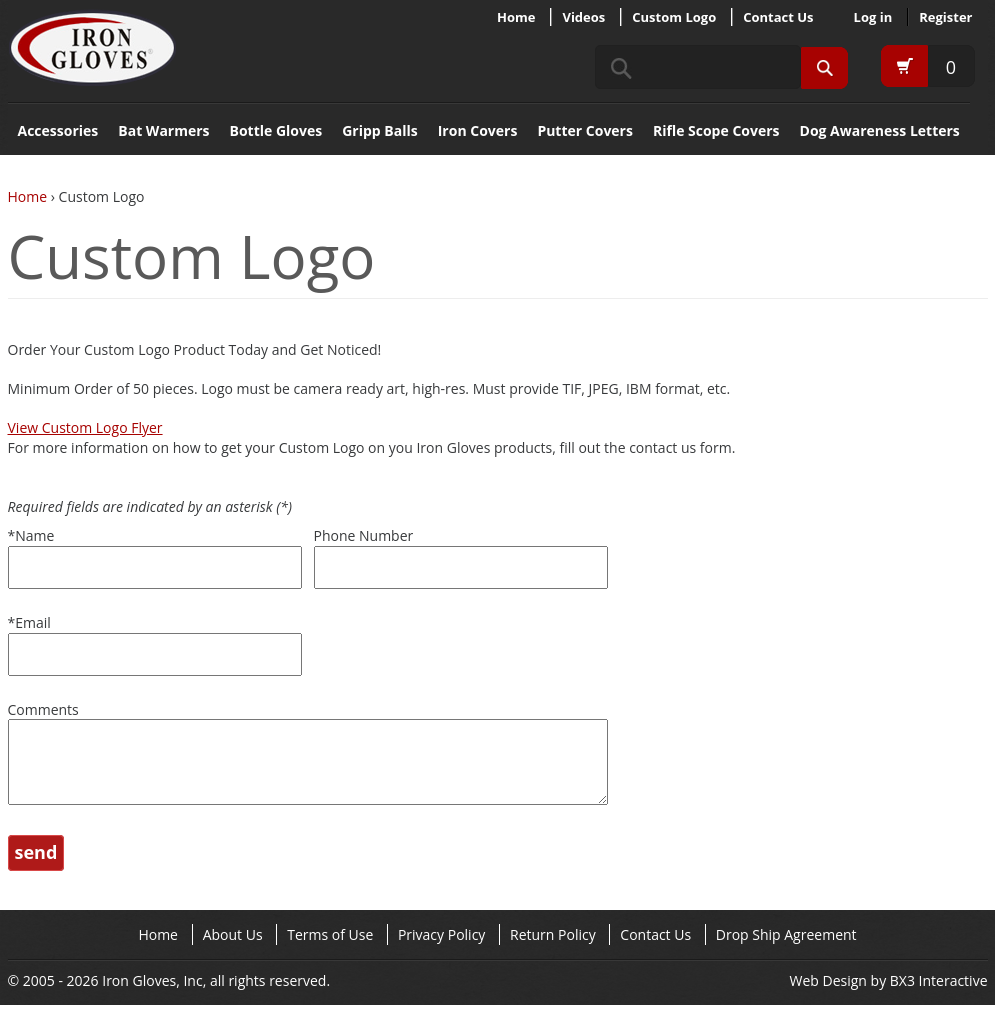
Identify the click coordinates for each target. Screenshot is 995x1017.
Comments (43, 709)
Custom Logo (674, 17)
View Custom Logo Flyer (85, 427)
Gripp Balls (380, 130)
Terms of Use (330, 946)
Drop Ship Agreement (786, 946)
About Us (233, 946)
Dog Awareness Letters (880, 130)
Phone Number (364, 535)
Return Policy (553, 946)
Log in (873, 17)
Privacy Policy (441, 946)
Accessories (58, 130)
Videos (583, 17)
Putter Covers (585, 130)
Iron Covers (478, 130)
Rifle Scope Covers (716, 130)
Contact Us (778, 17)
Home (516, 17)
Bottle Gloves (276, 130)
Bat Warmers (163, 130)
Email (29, 622)
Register (945, 17)
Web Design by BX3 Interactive (889, 992)
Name (31, 535)
